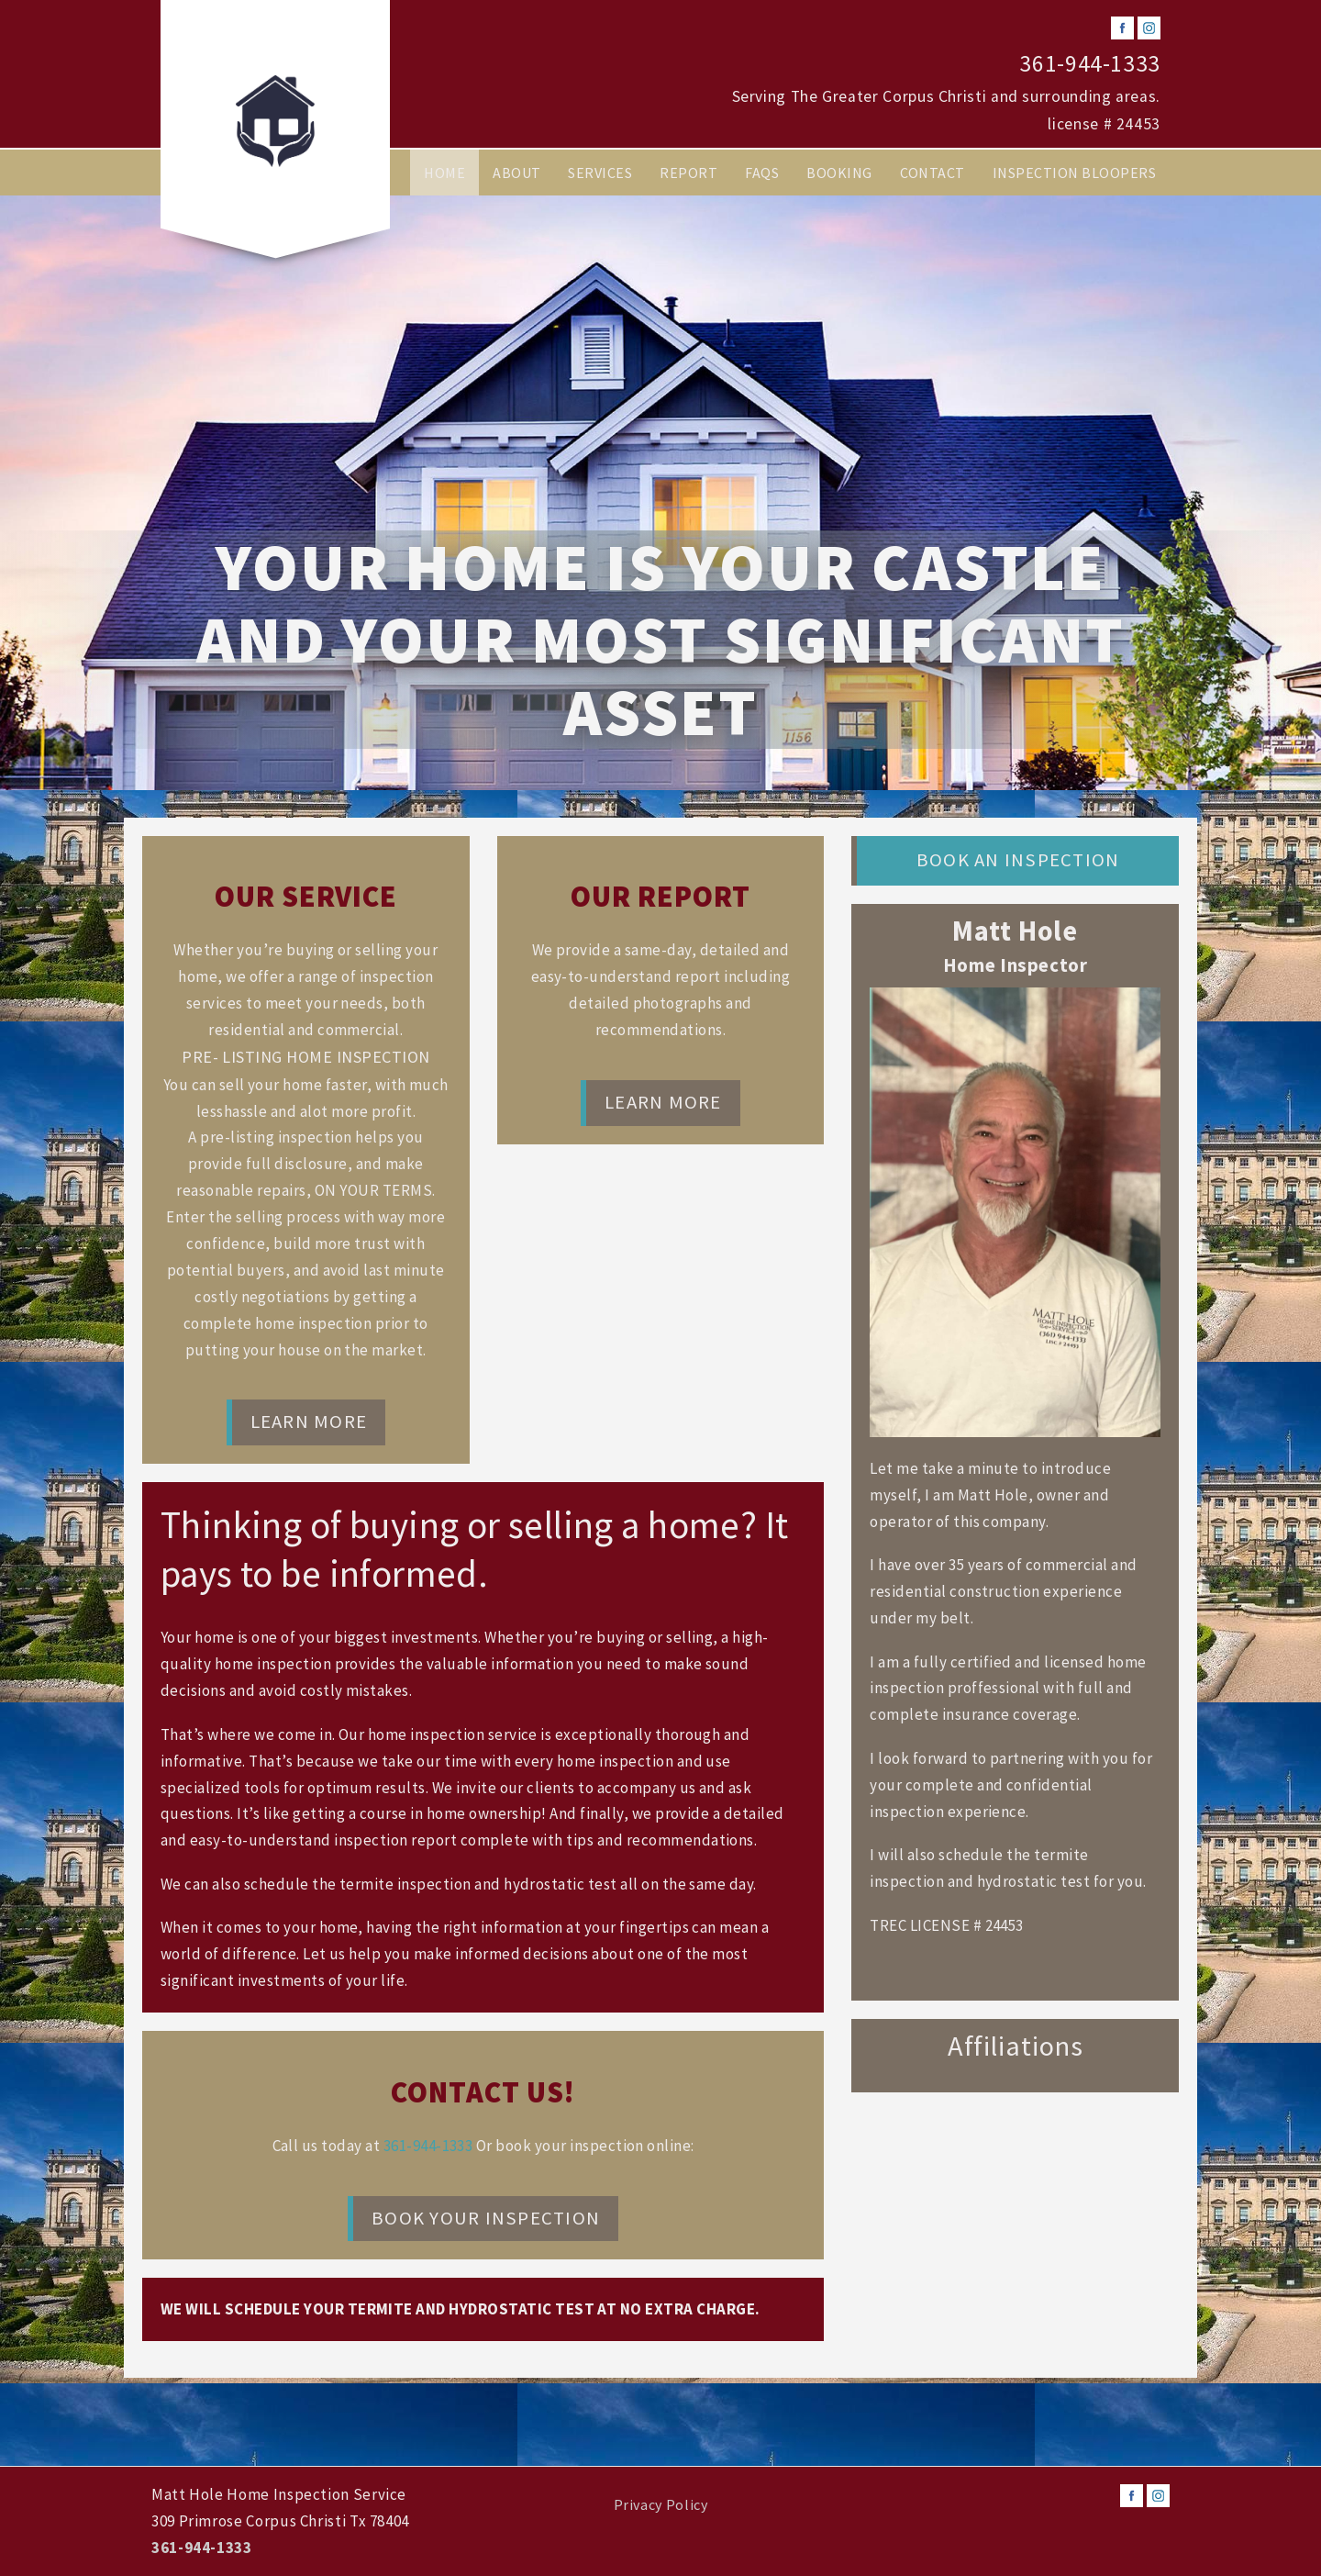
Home (444, 172)
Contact (932, 172)
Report (688, 172)
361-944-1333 (1089, 63)
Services (600, 172)
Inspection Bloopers (1074, 172)
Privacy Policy (661, 2504)
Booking (838, 172)
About (516, 172)
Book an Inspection (1017, 860)
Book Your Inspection (486, 2218)
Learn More (308, 1421)
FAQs (762, 172)
